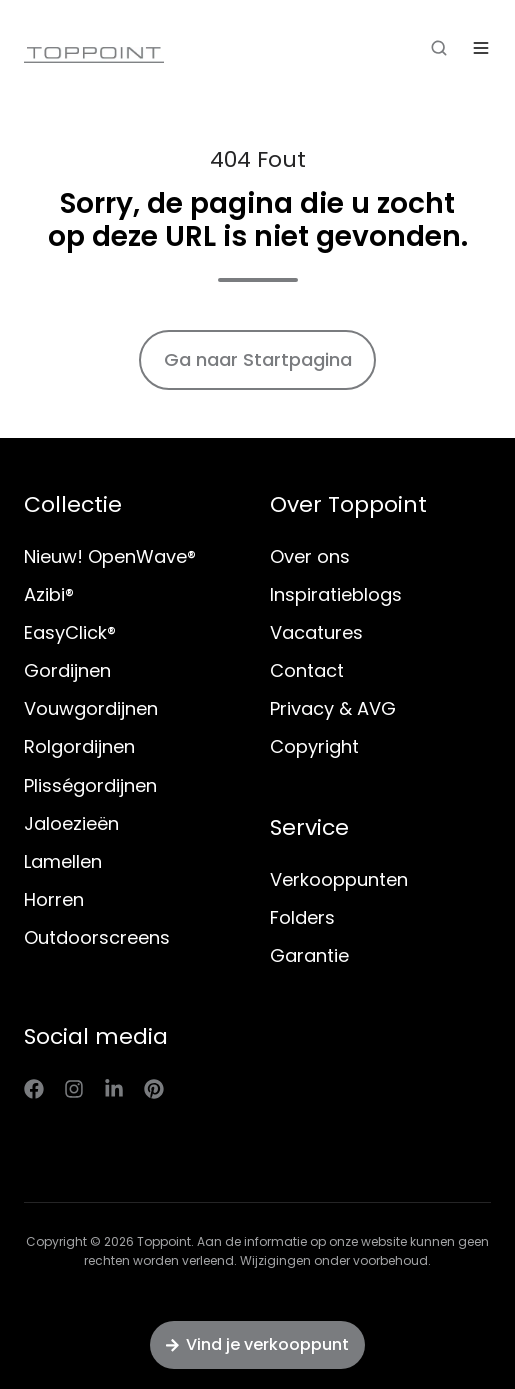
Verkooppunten (339, 879)
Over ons (310, 556)
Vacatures (316, 632)
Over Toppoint (348, 504)
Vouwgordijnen (91, 708)
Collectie (73, 504)
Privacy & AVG (333, 708)
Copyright (314, 746)
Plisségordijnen (90, 785)
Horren (54, 899)
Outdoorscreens (97, 937)
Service (309, 827)
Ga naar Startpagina (258, 359)
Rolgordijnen (79, 746)
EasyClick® (70, 632)
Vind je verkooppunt (257, 1344)
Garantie (309, 955)
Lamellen (63, 861)
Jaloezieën (71, 823)
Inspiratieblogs (336, 594)
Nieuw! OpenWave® (110, 556)
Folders (302, 917)
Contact (307, 670)
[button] (439, 48)
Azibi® (49, 594)
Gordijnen (67, 670)
